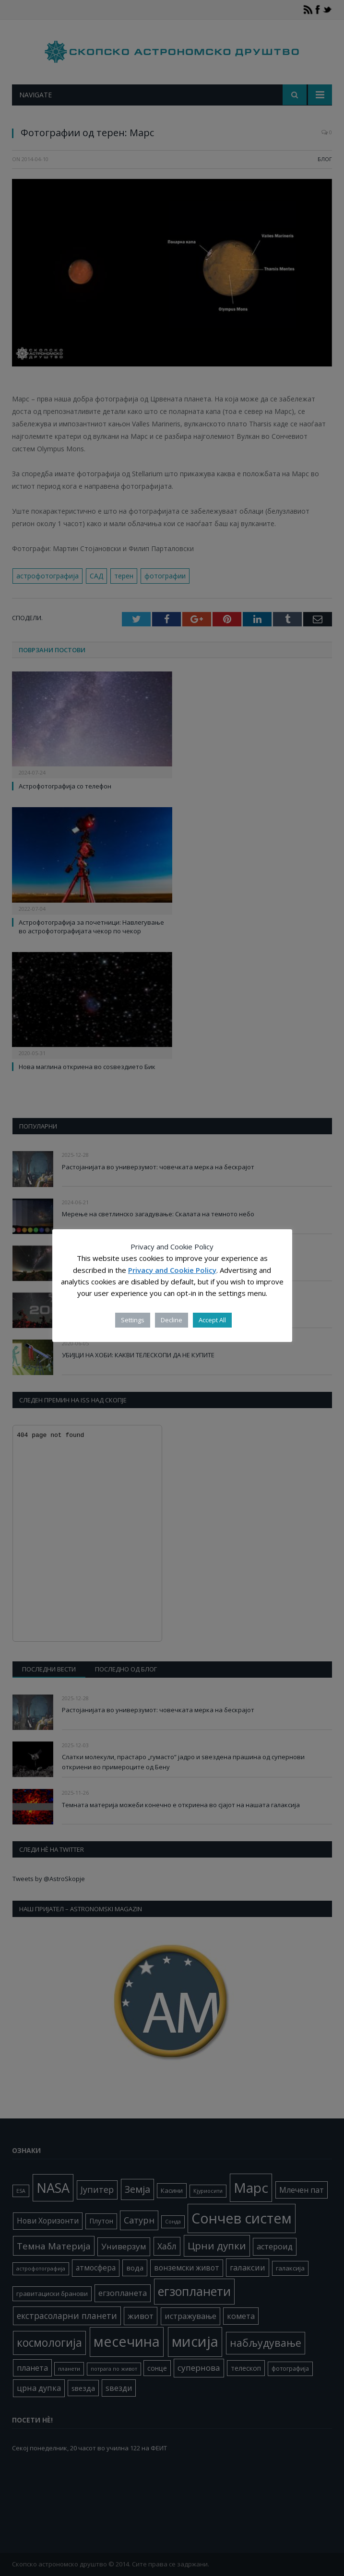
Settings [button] (132, 1320)
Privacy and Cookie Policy (172, 1270)
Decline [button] (171, 1320)
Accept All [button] (212, 1320)
